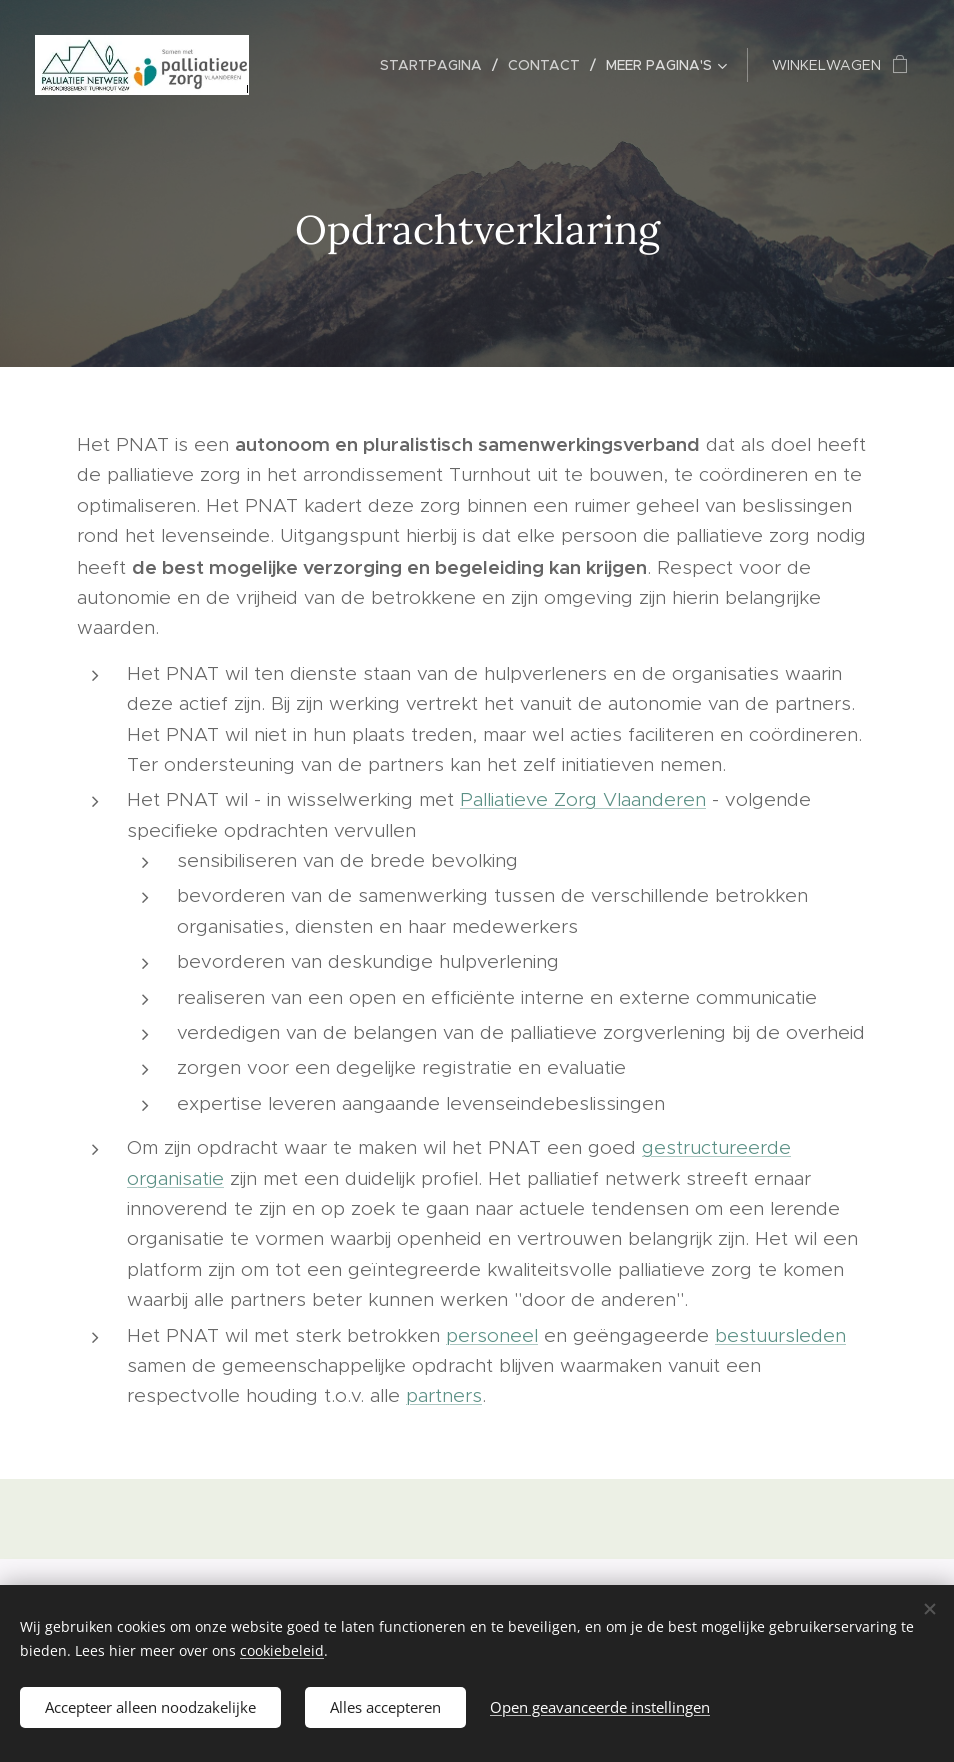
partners (444, 1395)
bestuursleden (780, 1335)
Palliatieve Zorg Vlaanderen (583, 799)
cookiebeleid (282, 1650)
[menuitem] (436, 65)
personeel (492, 1335)
